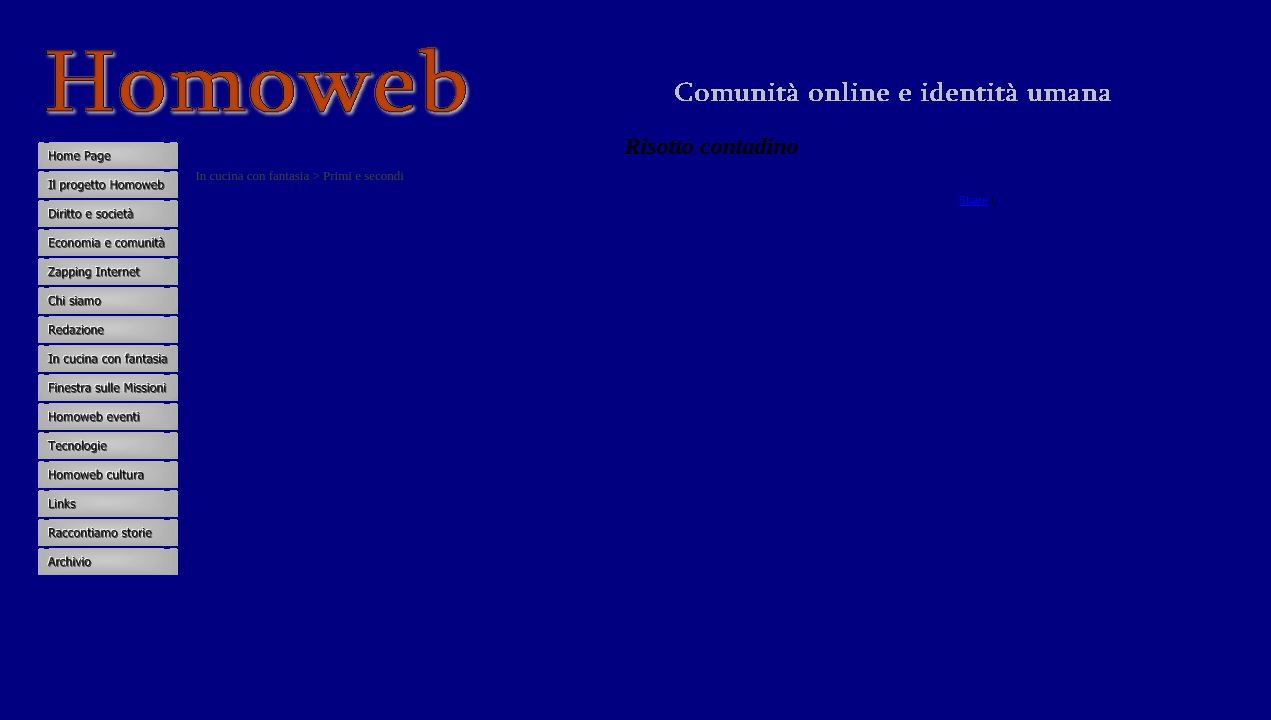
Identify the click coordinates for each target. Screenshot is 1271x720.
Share (973, 200)
